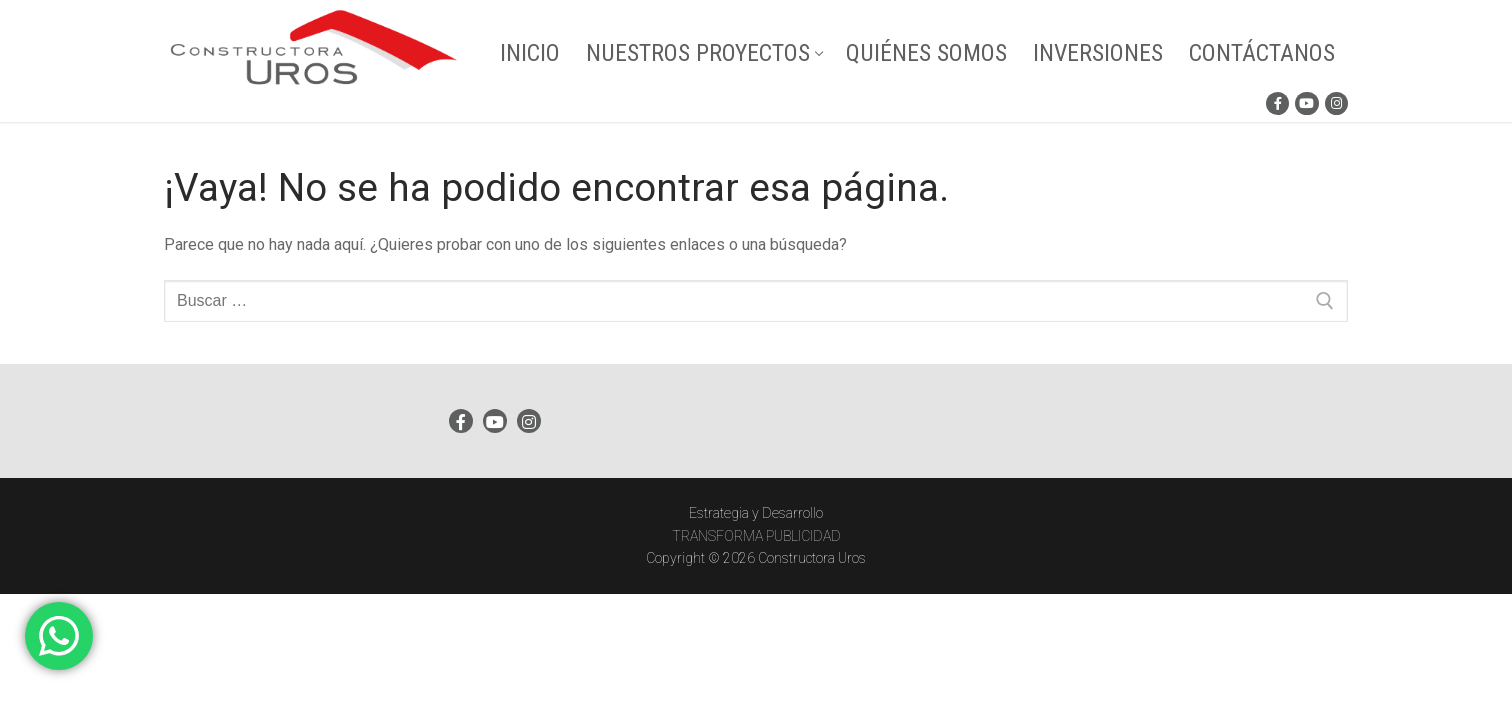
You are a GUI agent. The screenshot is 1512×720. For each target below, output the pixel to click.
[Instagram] (1336, 103)
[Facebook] (1277, 103)
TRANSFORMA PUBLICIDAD (756, 536)
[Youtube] (1306, 103)
